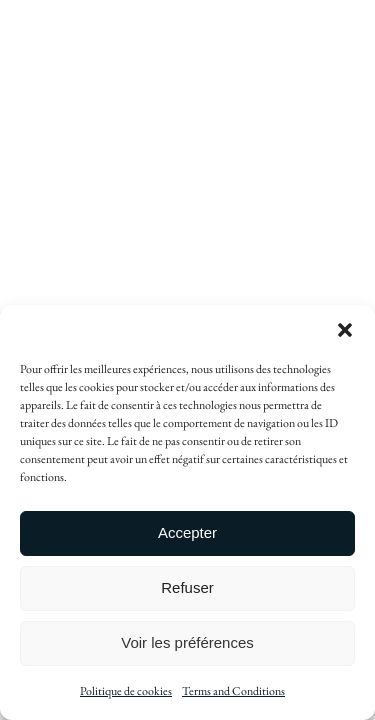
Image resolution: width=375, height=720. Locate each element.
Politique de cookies (126, 691)
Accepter (187, 532)
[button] (345, 330)
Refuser (187, 587)
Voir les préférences (187, 642)
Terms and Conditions (233, 691)
